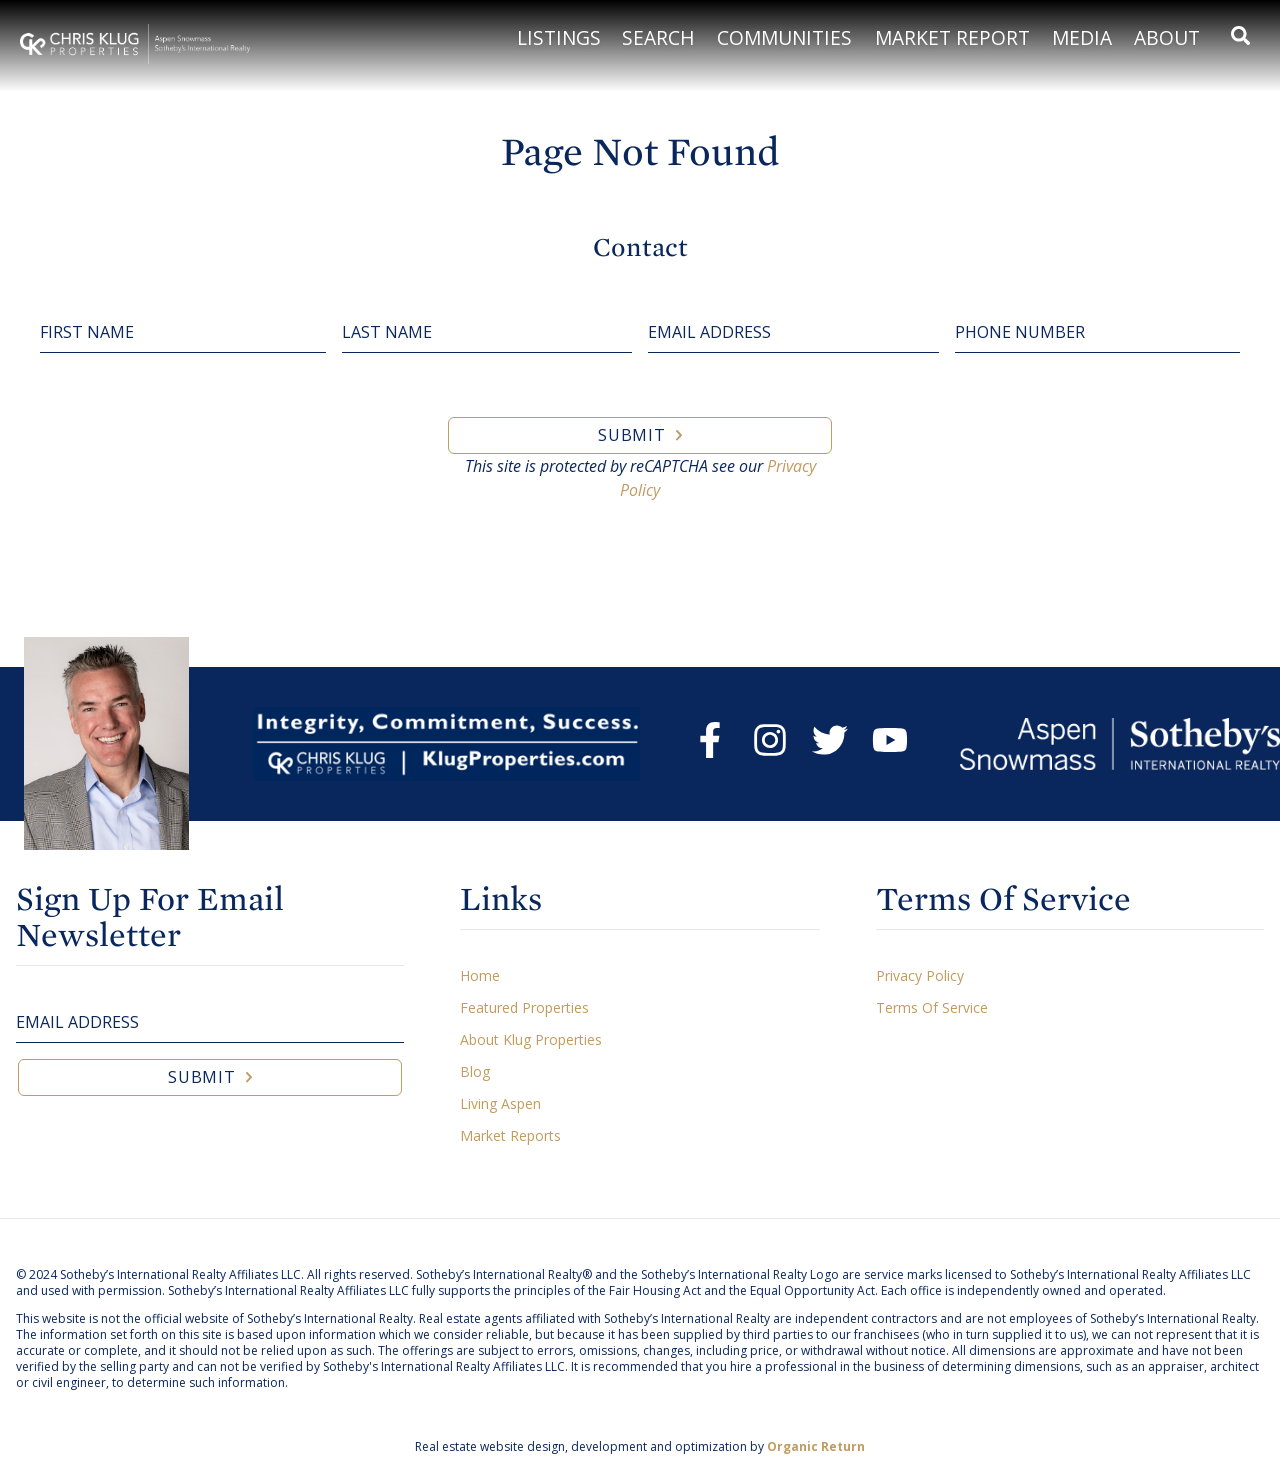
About (1167, 37)
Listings (559, 37)
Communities (784, 37)
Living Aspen (500, 1103)
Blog (475, 1071)
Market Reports (510, 1135)
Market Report (952, 37)
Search (658, 37)
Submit (632, 435)
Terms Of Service (932, 1007)
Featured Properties (524, 1007)
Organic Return (816, 1446)
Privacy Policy (920, 975)
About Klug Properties (531, 1039)
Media (1082, 37)
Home (480, 975)
